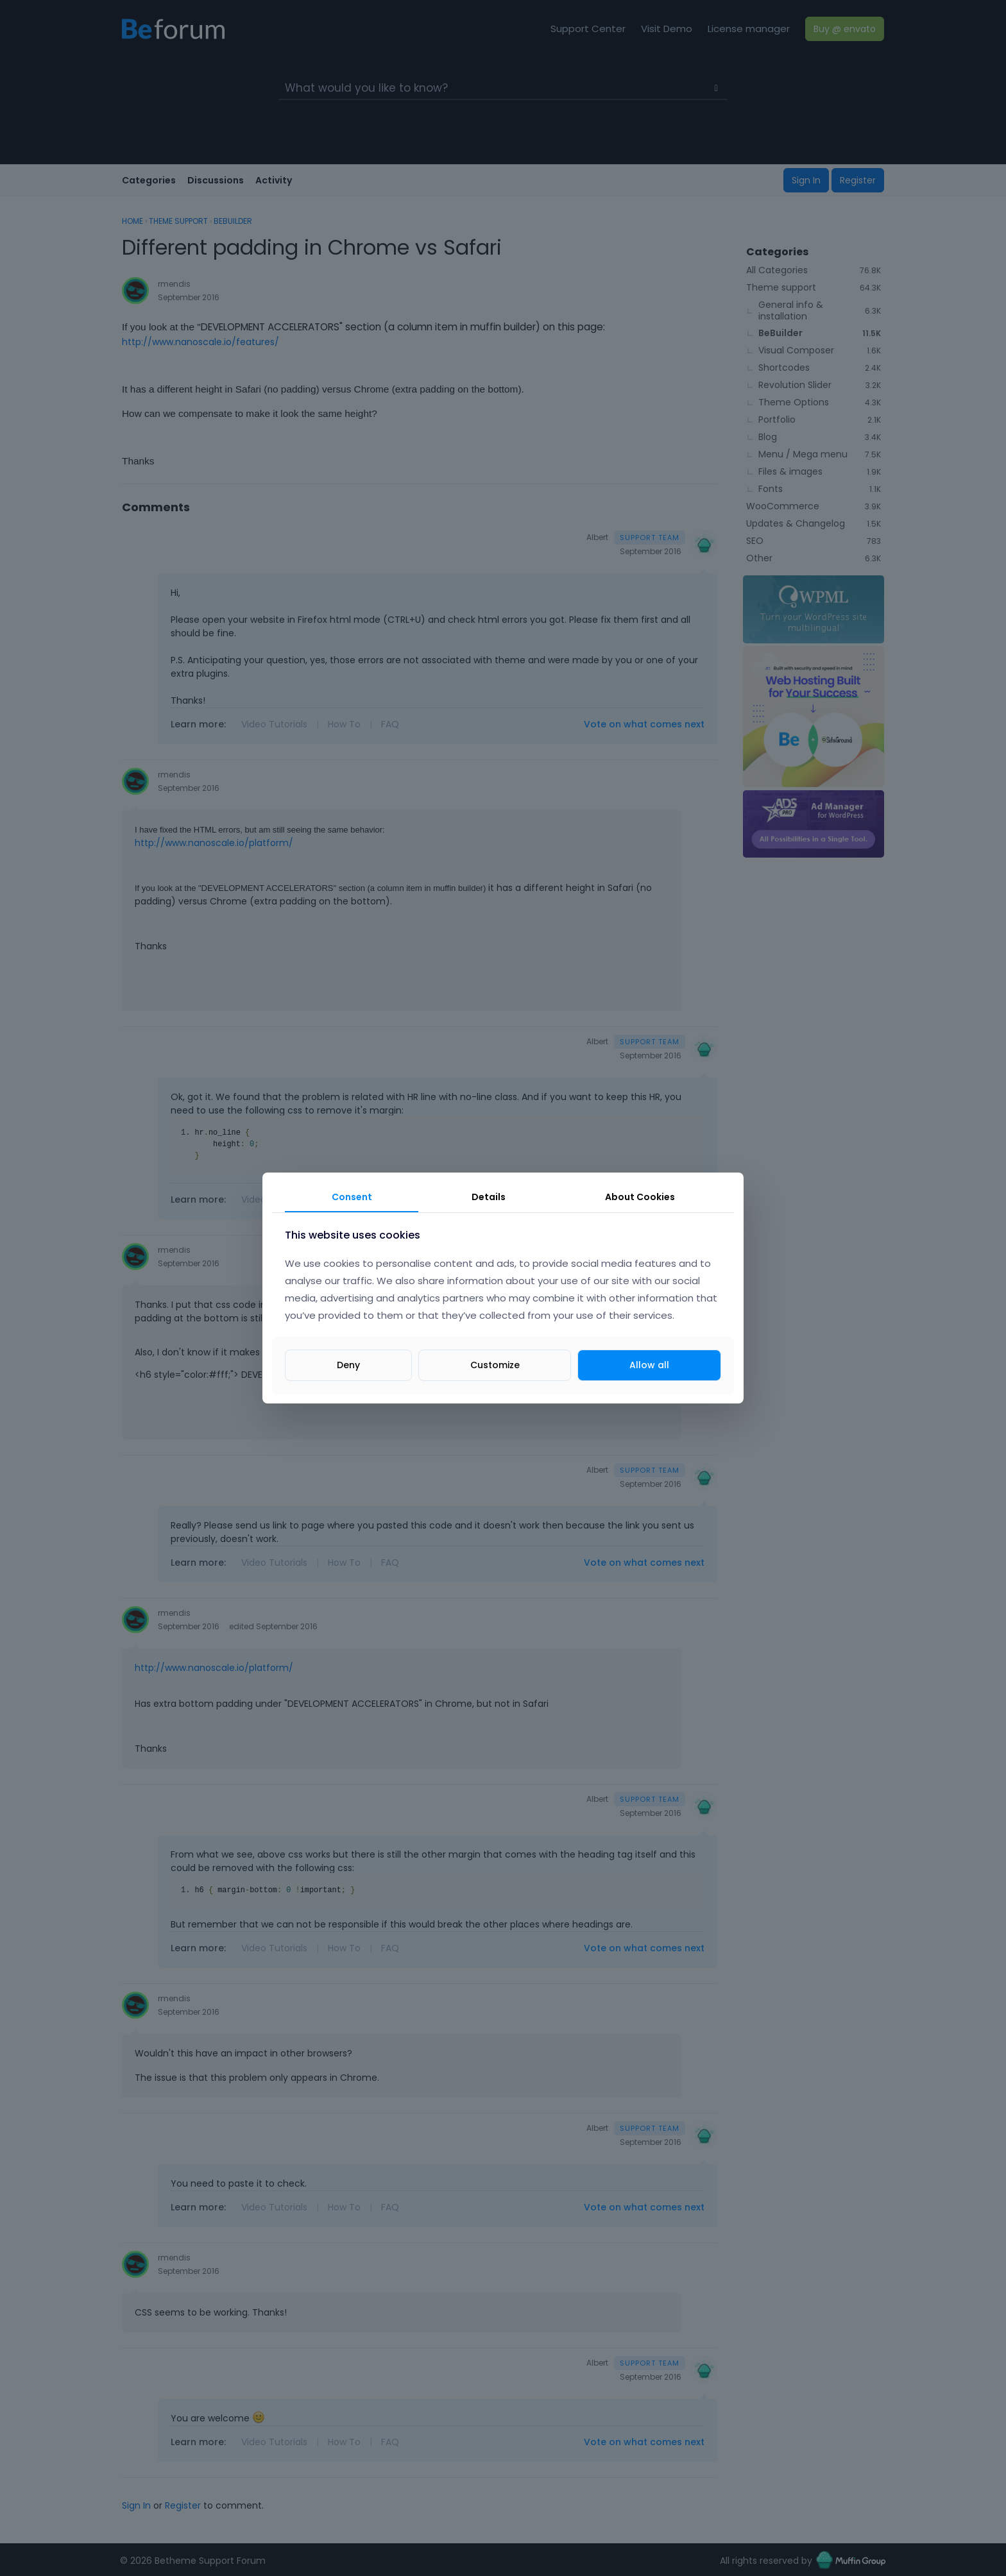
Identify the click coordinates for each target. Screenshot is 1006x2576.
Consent (352, 1197)
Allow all (649, 1365)
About (640, 1197)
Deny (348, 1365)
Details (489, 1197)
